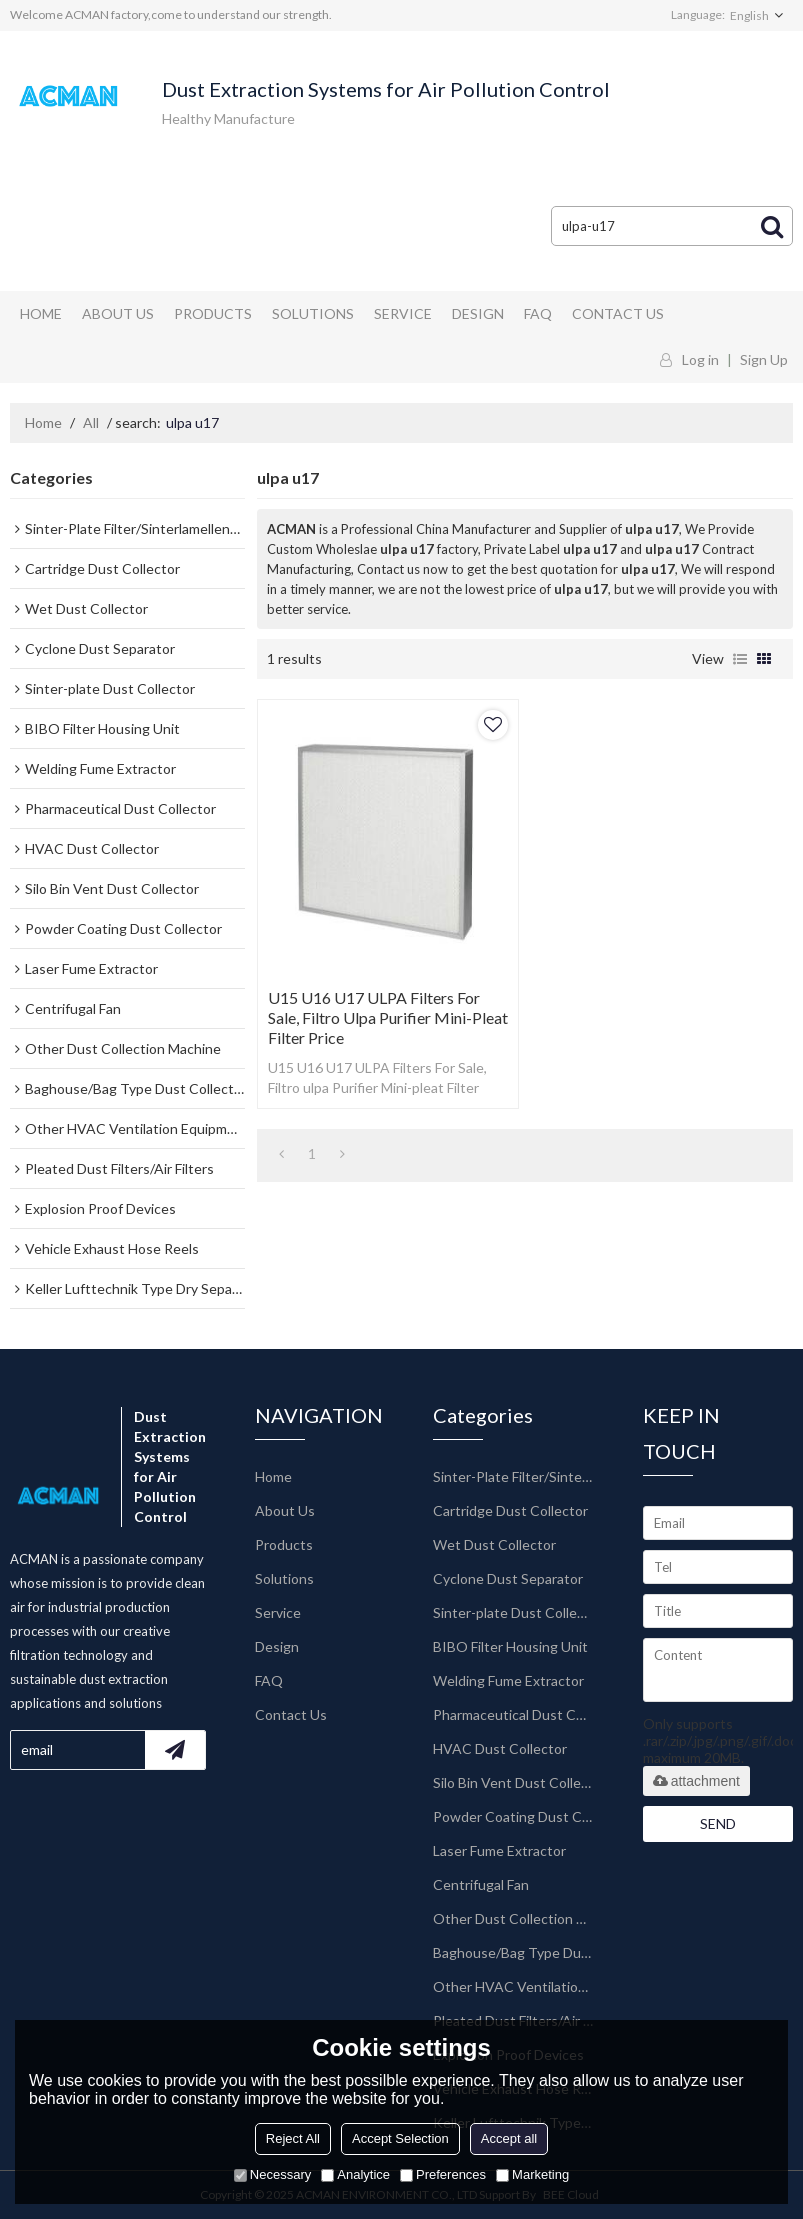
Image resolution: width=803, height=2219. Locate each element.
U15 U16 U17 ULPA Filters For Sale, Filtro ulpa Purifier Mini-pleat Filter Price (388, 1017)
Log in (700, 359)
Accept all (509, 2138)
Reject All (293, 2138)
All (91, 422)
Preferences (443, 2174)
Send (718, 1823)
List (740, 659)
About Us (118, 313)
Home (41, 313)
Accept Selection (400, 2138)
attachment (696, 1781)
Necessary (272, 2174)
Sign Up (764, 359)
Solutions (313, 313)
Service (403, 313)
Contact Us (618, 313)
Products (213, 313)
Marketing (532, 2174)
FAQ (538, 313)
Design (478, 313)
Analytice (355, 2174)
